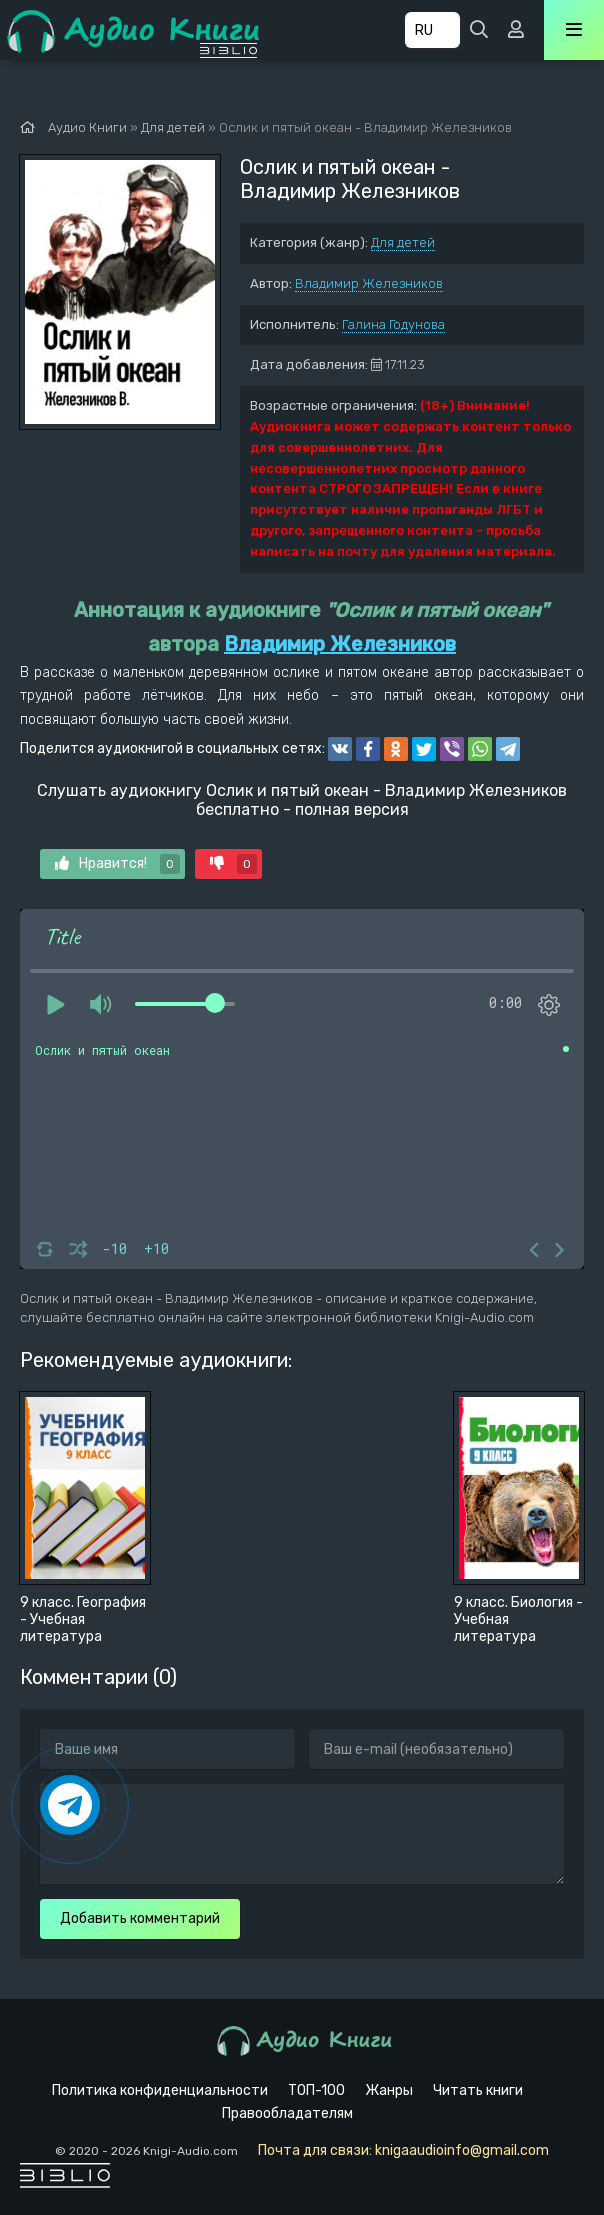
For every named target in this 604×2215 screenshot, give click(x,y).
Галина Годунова (393, 324)
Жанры (389, 2090)
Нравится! (117, 864)
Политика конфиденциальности (160, 2090)
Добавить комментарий (140, 1918)
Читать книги (478, 2090)
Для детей (403, 242)
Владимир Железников (369, 283)
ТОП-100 (316, 2090)
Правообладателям (287, 2113)
